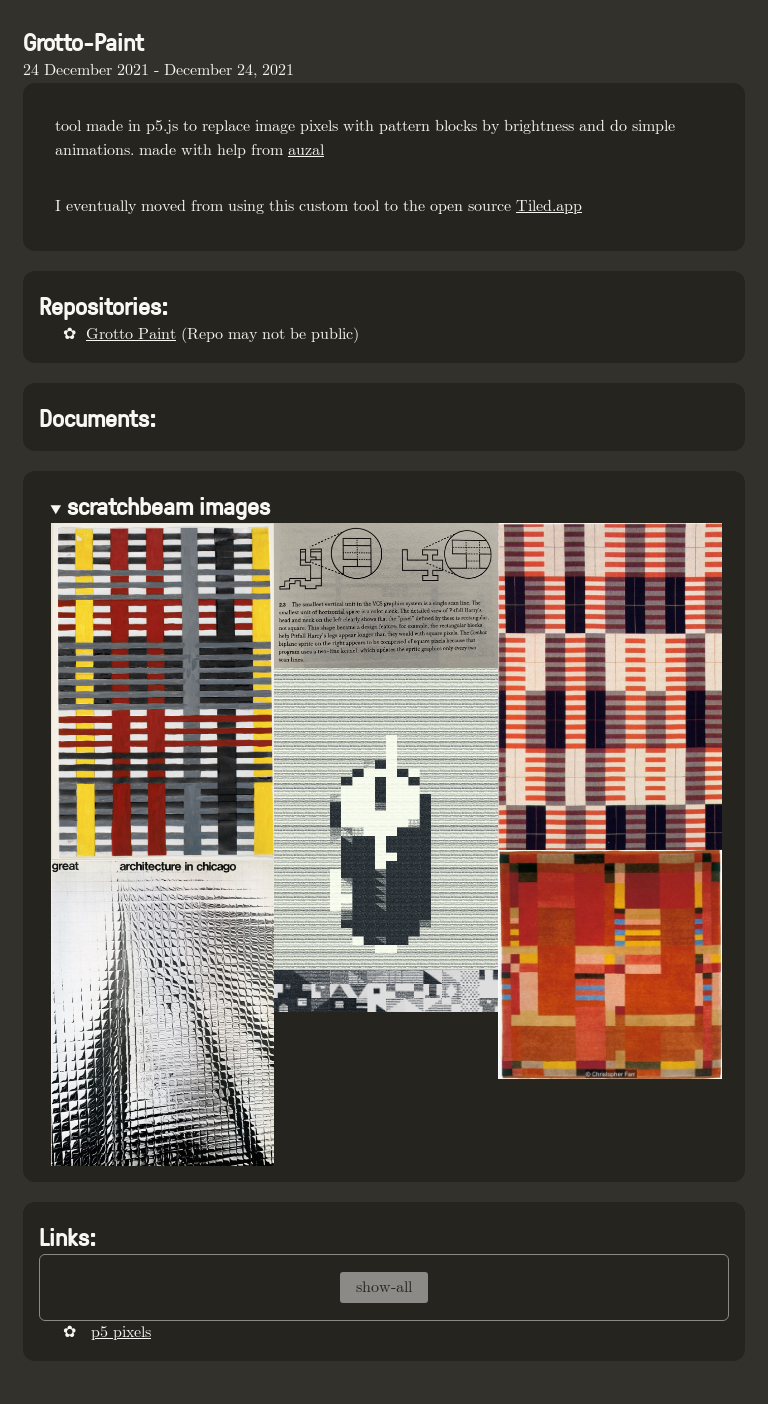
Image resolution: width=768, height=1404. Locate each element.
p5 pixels (121, 1332)
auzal (306, 150)
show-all (384, 1287)
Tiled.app (549, 206)
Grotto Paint (131, 334)
